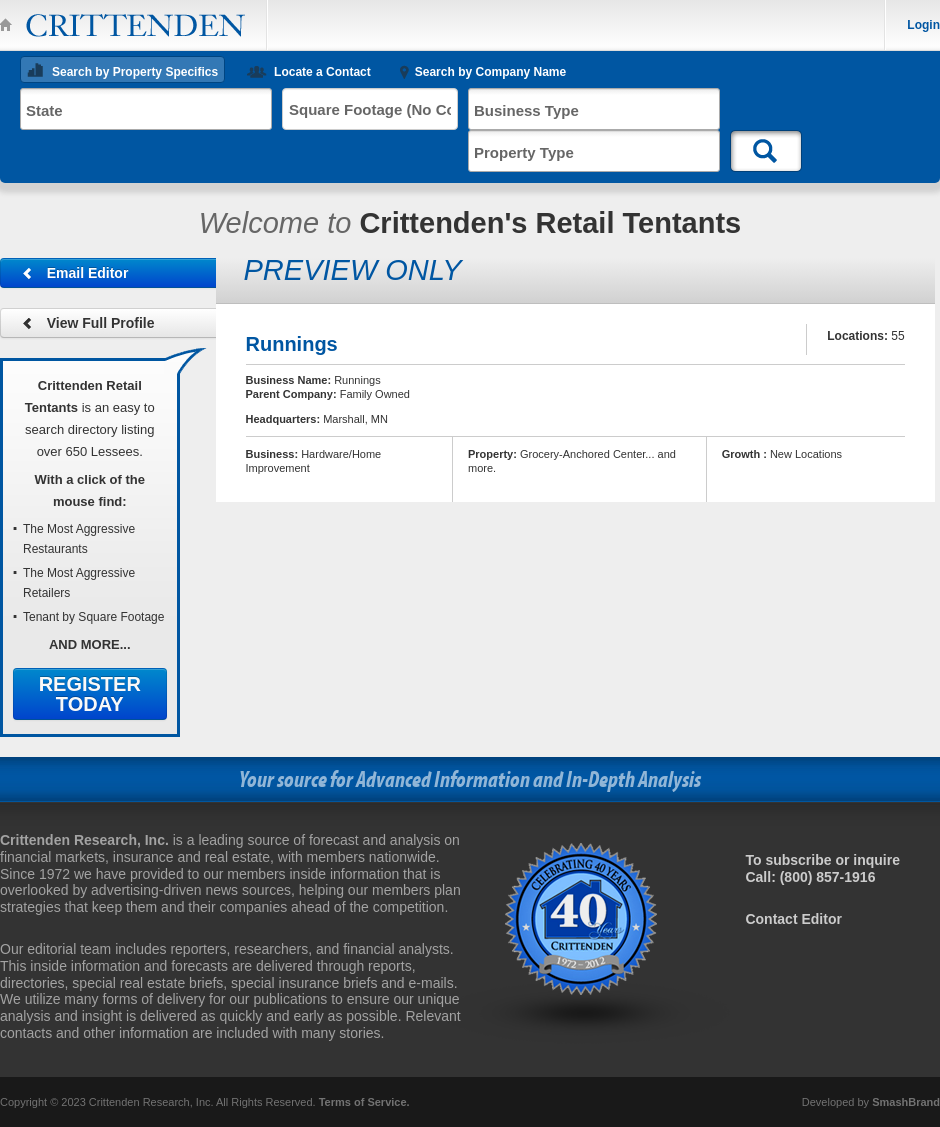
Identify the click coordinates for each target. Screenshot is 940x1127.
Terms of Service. (364, 1102)
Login (923, 25)
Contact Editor (793, 919)
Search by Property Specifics (135, 72)
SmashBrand (906, 1102)
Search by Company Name (490, 72)
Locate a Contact (322, 72)
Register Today (90, 694)
